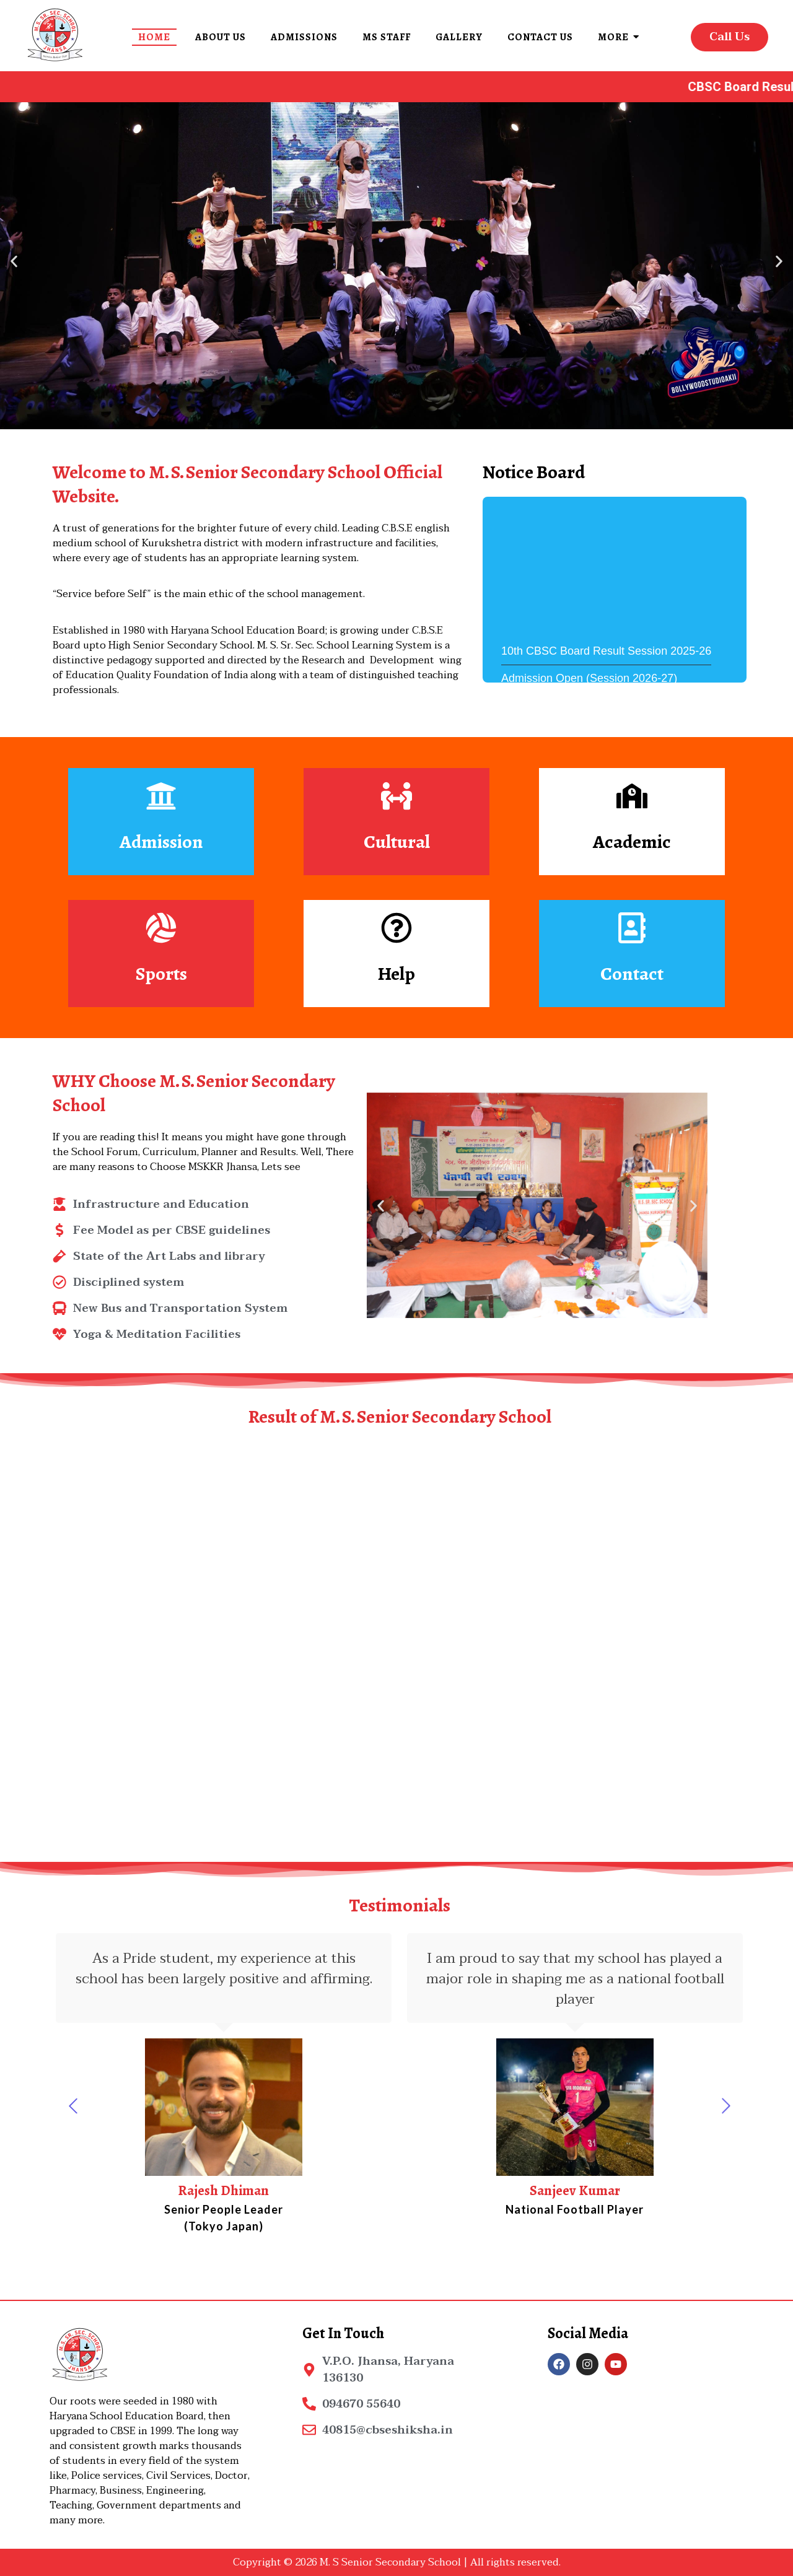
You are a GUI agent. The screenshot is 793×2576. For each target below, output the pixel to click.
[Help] (396, 930)
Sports (161, 973)
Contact (632, 973)
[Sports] (161, 930)
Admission (161, 841)
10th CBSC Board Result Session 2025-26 (606, 672)
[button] (14, 261)
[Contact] (631, 930)
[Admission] (161, 798)
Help (396, 973)
